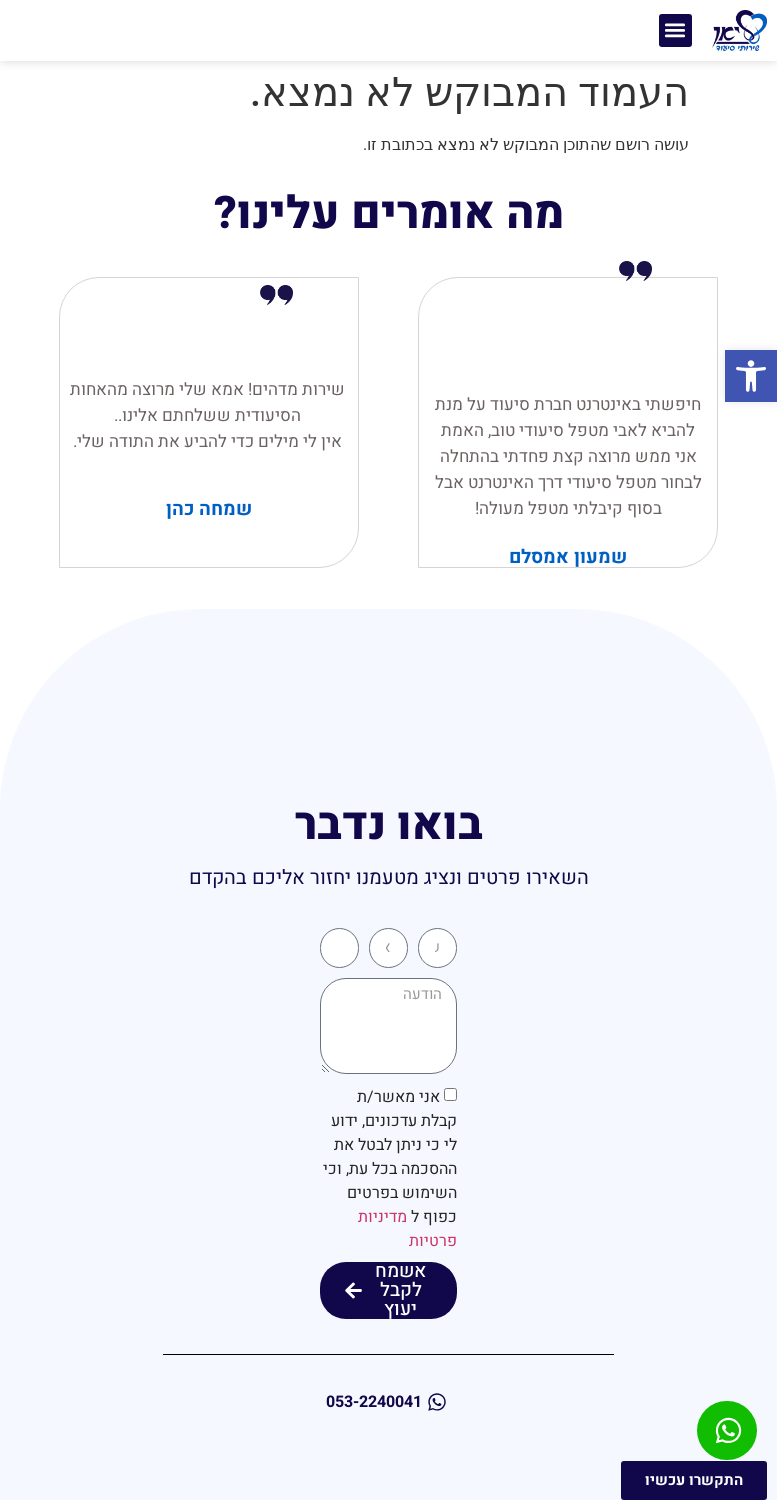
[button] (751, 376)
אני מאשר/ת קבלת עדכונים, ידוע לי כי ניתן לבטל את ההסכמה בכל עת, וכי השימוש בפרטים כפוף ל (390, 1169)
